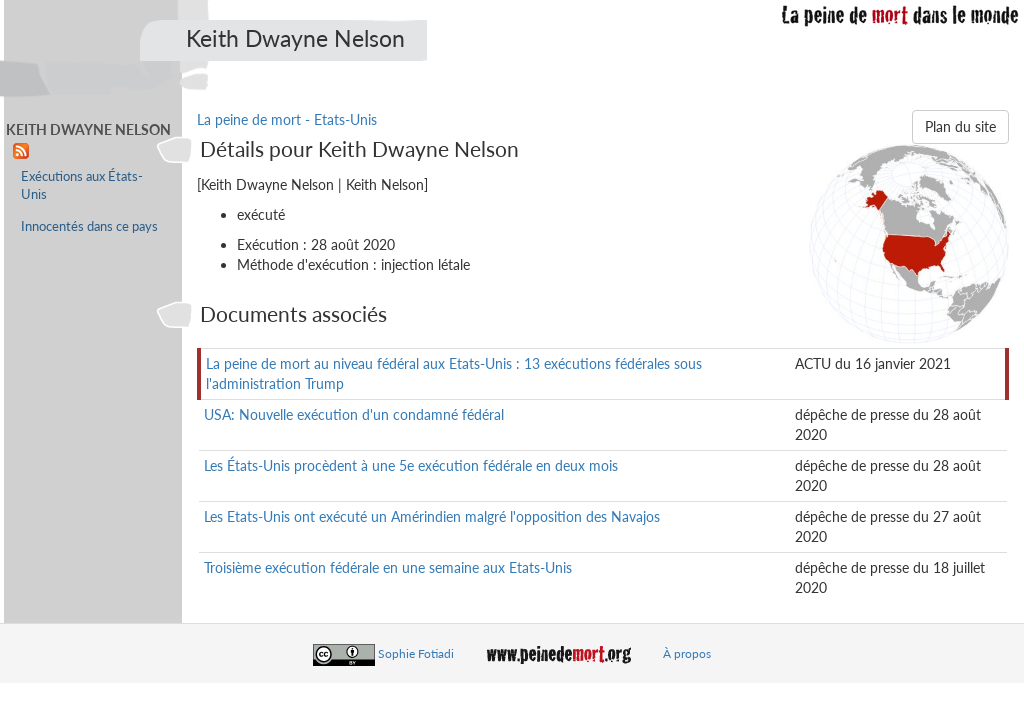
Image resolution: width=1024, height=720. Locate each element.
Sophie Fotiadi (416, 653)
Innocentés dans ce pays (89, 226)
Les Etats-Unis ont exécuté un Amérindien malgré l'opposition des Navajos (432, 516)
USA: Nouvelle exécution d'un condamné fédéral (354, 414)
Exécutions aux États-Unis (82, 185)
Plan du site (960, 126)
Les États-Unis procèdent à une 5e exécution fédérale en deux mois (411, 465)
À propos (687, 653)
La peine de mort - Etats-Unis (287, 119)
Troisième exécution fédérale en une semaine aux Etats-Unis (388, 567)
